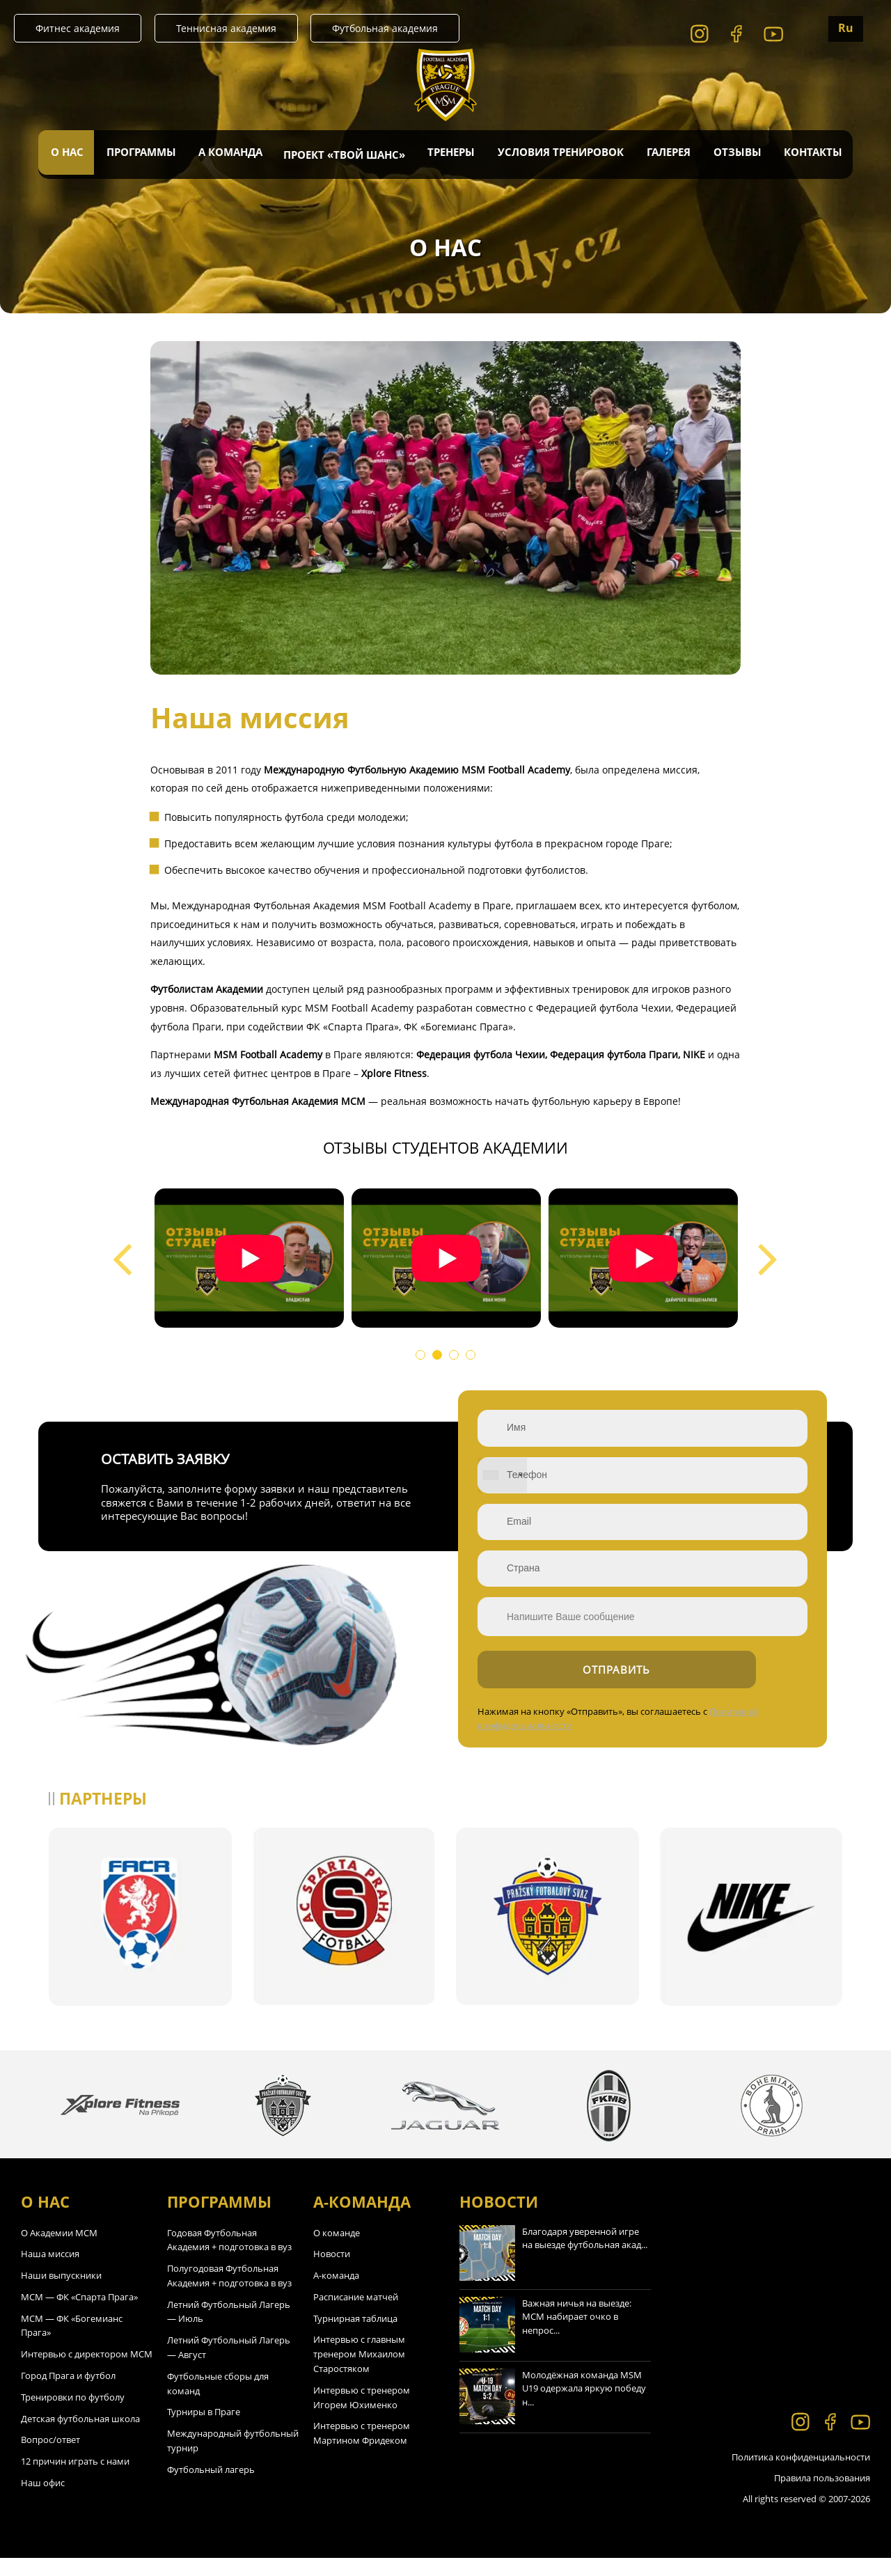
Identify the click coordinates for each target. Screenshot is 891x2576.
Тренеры (451, 155)
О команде (336, 2250)
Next (768, 1246)
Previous (122, 1246)
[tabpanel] (248, 1257)
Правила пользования (822, 2495)
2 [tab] (440, 1358)
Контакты (812, 155)
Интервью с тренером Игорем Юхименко (361, 2414)
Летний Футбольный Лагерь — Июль (228, 2329)
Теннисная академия (226, 28)
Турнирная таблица (355, 2336)
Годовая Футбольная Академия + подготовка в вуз (229, 2257)
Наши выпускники (61, 2292)
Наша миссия (50, 2271)
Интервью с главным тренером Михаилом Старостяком (359, 2372)
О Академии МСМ (59, 2250)
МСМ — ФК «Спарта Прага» (79, 2314)
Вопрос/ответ (50, 2457)
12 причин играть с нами (75, 2478)
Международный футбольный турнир (233, 2458)
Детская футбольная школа (80, 2436)
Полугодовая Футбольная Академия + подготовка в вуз (229, 2293)
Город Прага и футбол (68, 2393)
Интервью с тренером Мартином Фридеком (361, 2451)
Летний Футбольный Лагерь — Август (228, 2364)
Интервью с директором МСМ (86, 2371)
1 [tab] (423, 1358)
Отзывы (736, 155)
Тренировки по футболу (73, 2414)
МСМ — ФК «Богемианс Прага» (72, 2343)
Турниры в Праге (203, 2430)
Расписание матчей (355, 2314)
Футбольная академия (385, 28)
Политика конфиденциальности (801, 2474)
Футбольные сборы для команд (218, 2400)
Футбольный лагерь (211, 2487)
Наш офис (43, 2500)
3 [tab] (457, 1358)
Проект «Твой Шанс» (344, 155)
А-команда (336, 2292)
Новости (331, 2271)
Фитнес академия (78, 28)
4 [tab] (473, 1358)
